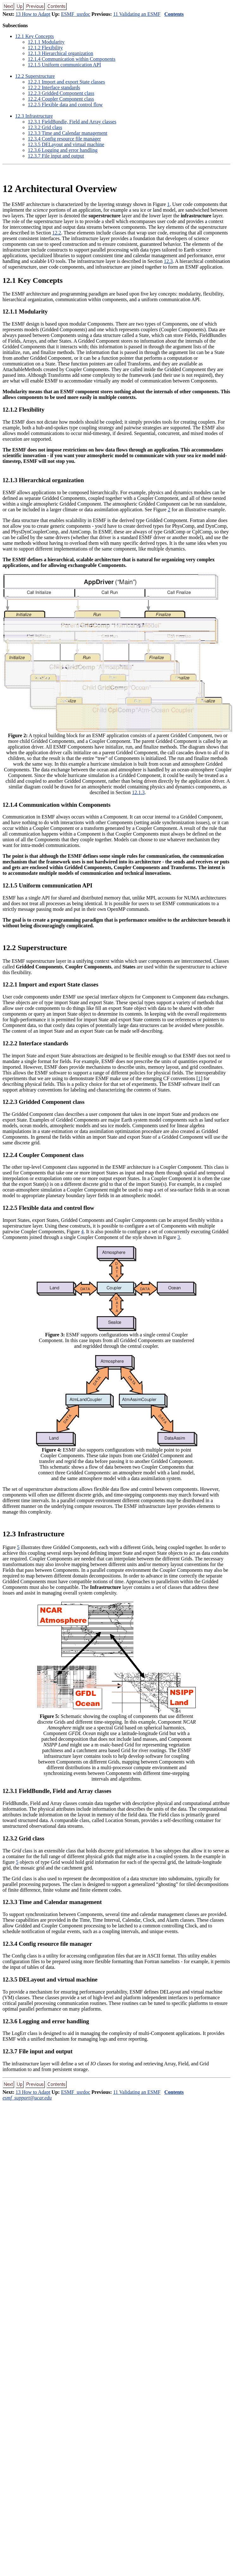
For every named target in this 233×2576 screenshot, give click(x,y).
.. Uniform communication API (64, 64)
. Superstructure (35, 76)
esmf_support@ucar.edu (27, 2097)
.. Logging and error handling (62, 150)
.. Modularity (46, 42)
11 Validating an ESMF (137, 14)
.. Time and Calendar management (67, 133)
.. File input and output (56, 156)
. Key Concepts (34, 36)
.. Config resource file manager (64, 138)
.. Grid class (45, 127)
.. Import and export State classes (66, 81)
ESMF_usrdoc (75, 14)
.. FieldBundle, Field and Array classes (72, 121)
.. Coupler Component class (61, 99)
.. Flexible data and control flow (65, 104)
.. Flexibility (45, 47)
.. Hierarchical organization (60, 53)
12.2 (56, 232)
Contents (174, 14)
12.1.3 (138, 792)
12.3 (168, 261)
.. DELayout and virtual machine (66, 144)
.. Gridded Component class (61, 93)
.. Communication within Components (71, 59)
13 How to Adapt (32, 14)
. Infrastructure (34, 116)
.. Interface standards (54, 87)
